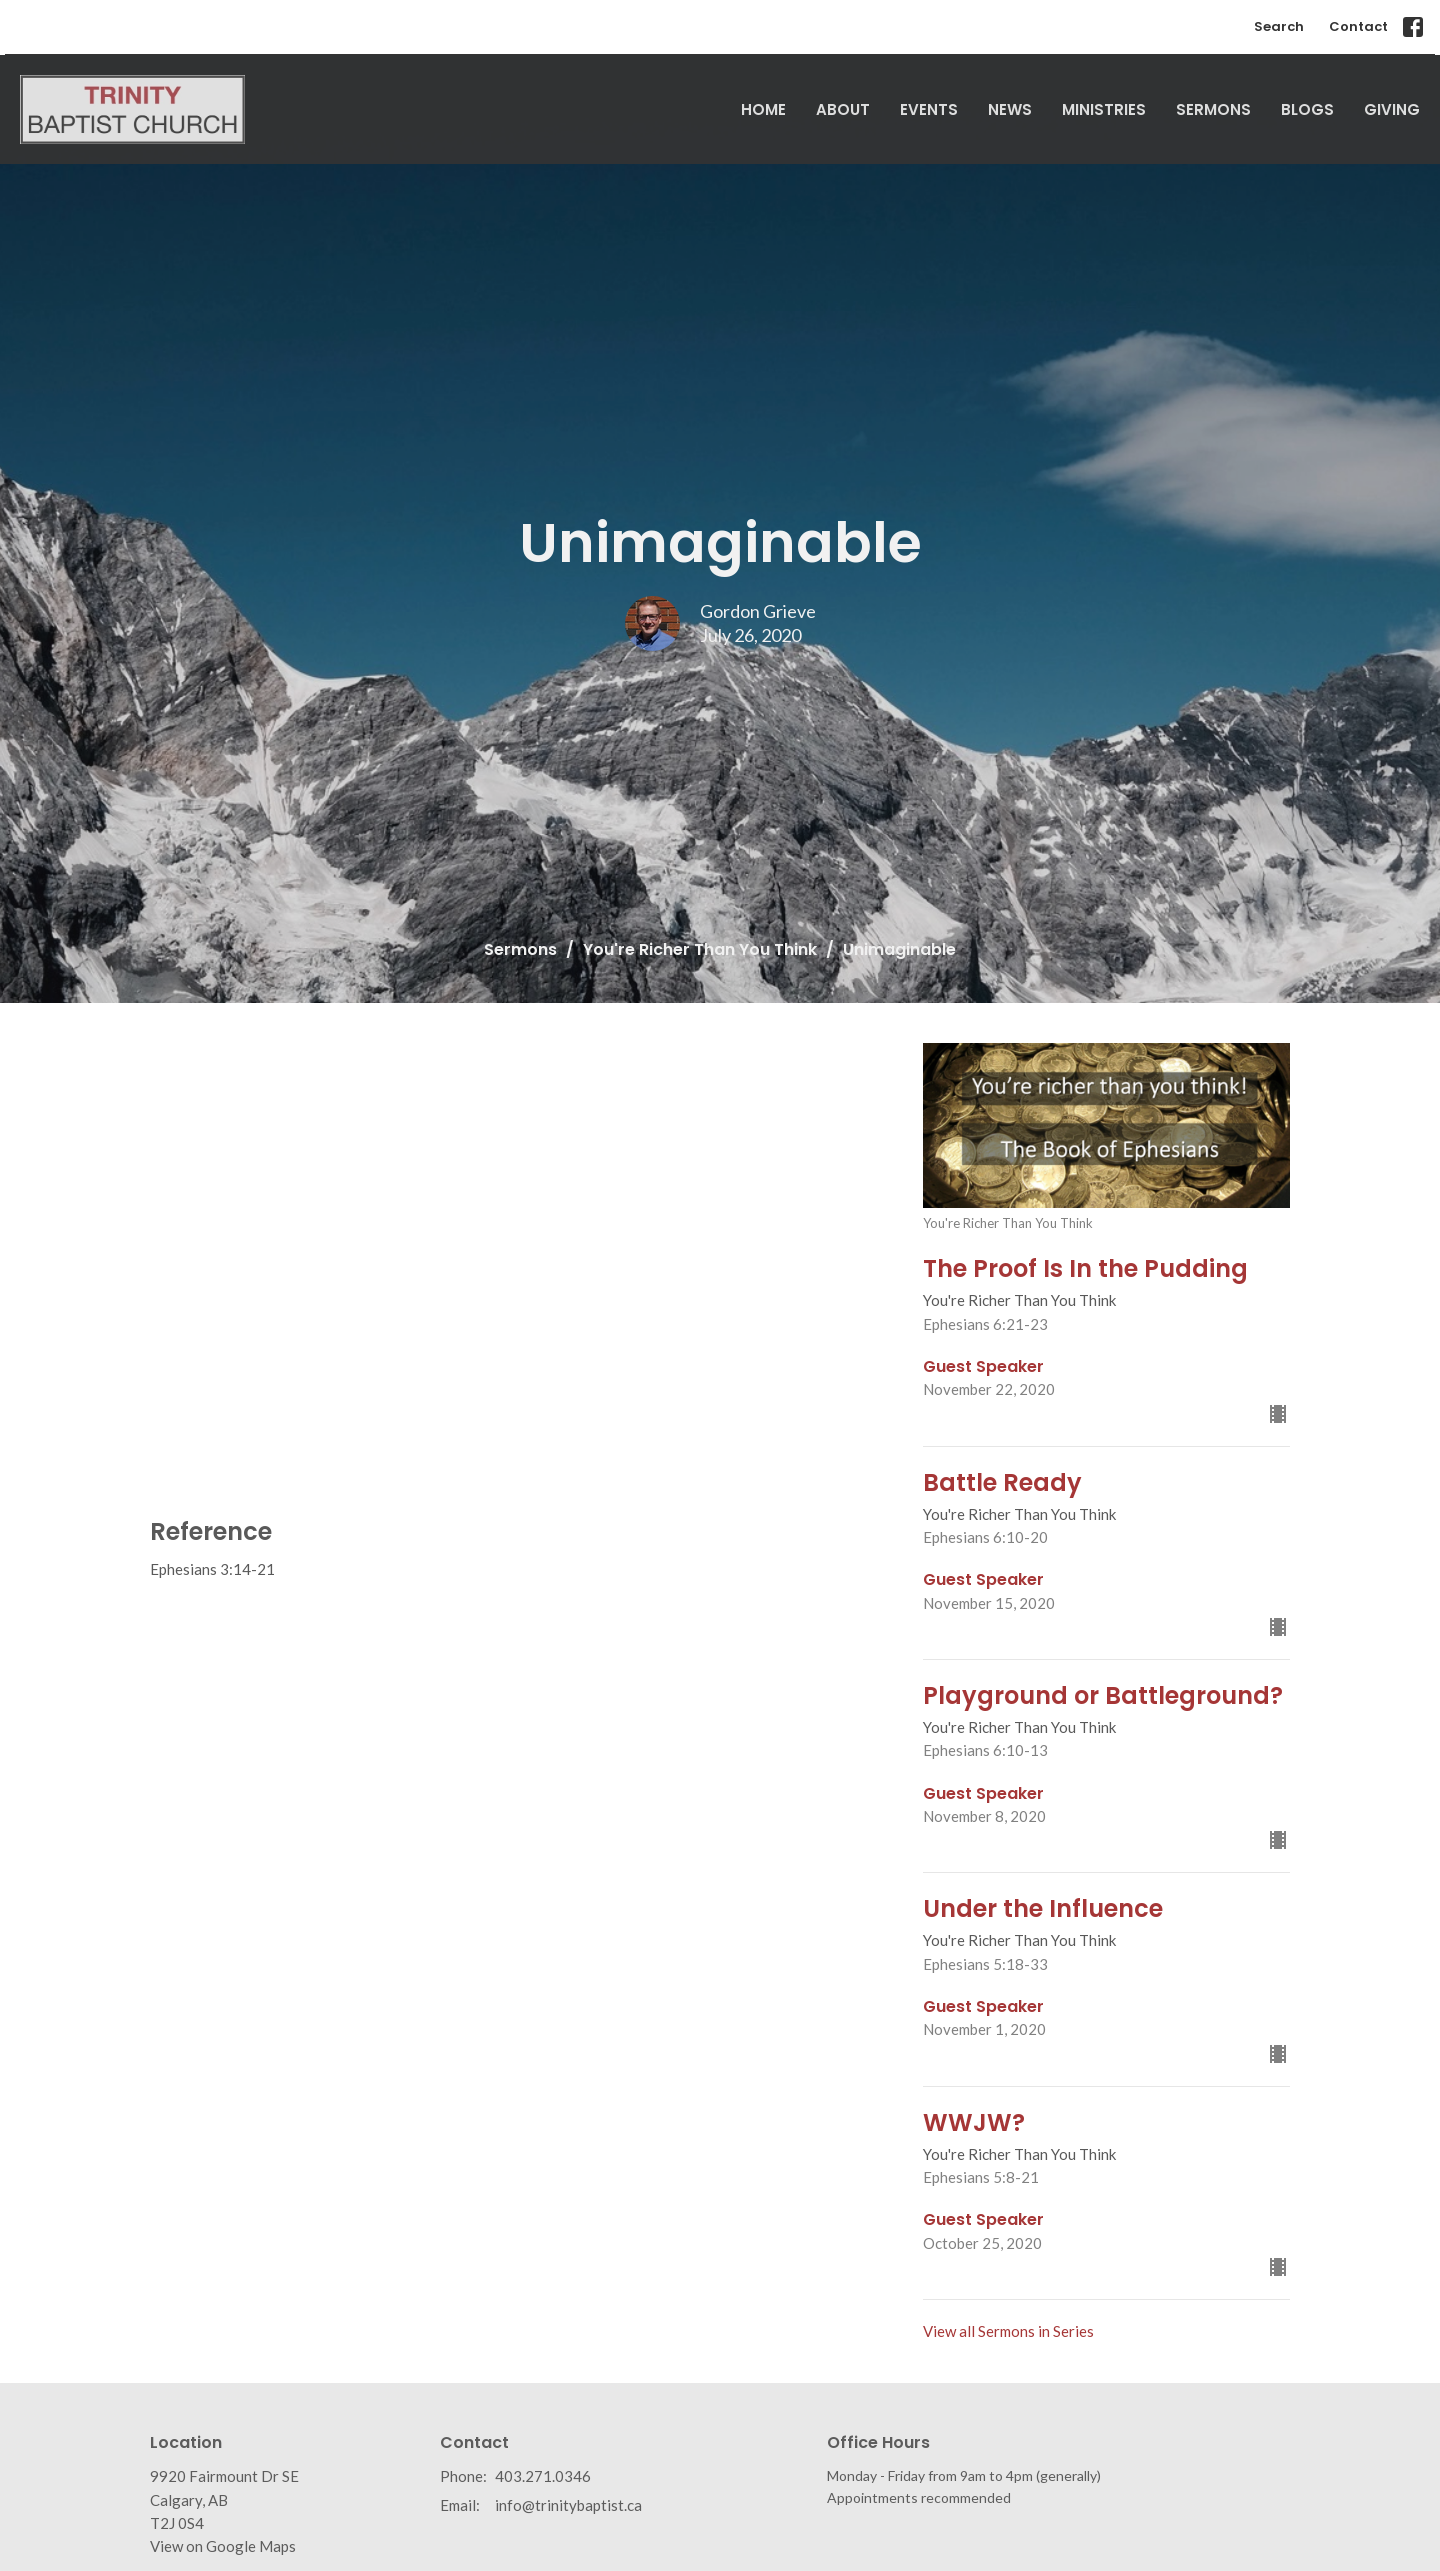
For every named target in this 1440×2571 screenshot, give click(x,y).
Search (1279, 26)
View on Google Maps (223, 2546)
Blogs (1307, 109)
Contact (1358, 26)
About (843, 109)
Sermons (1213, 109)
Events (929, 109)
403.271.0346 (543, 2476)
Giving (1392, 109)
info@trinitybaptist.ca (568, 2505)
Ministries (1104, 109)
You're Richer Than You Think (700, 949)
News (1010, 109)
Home (763, 109)
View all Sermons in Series (1008, 2331)
